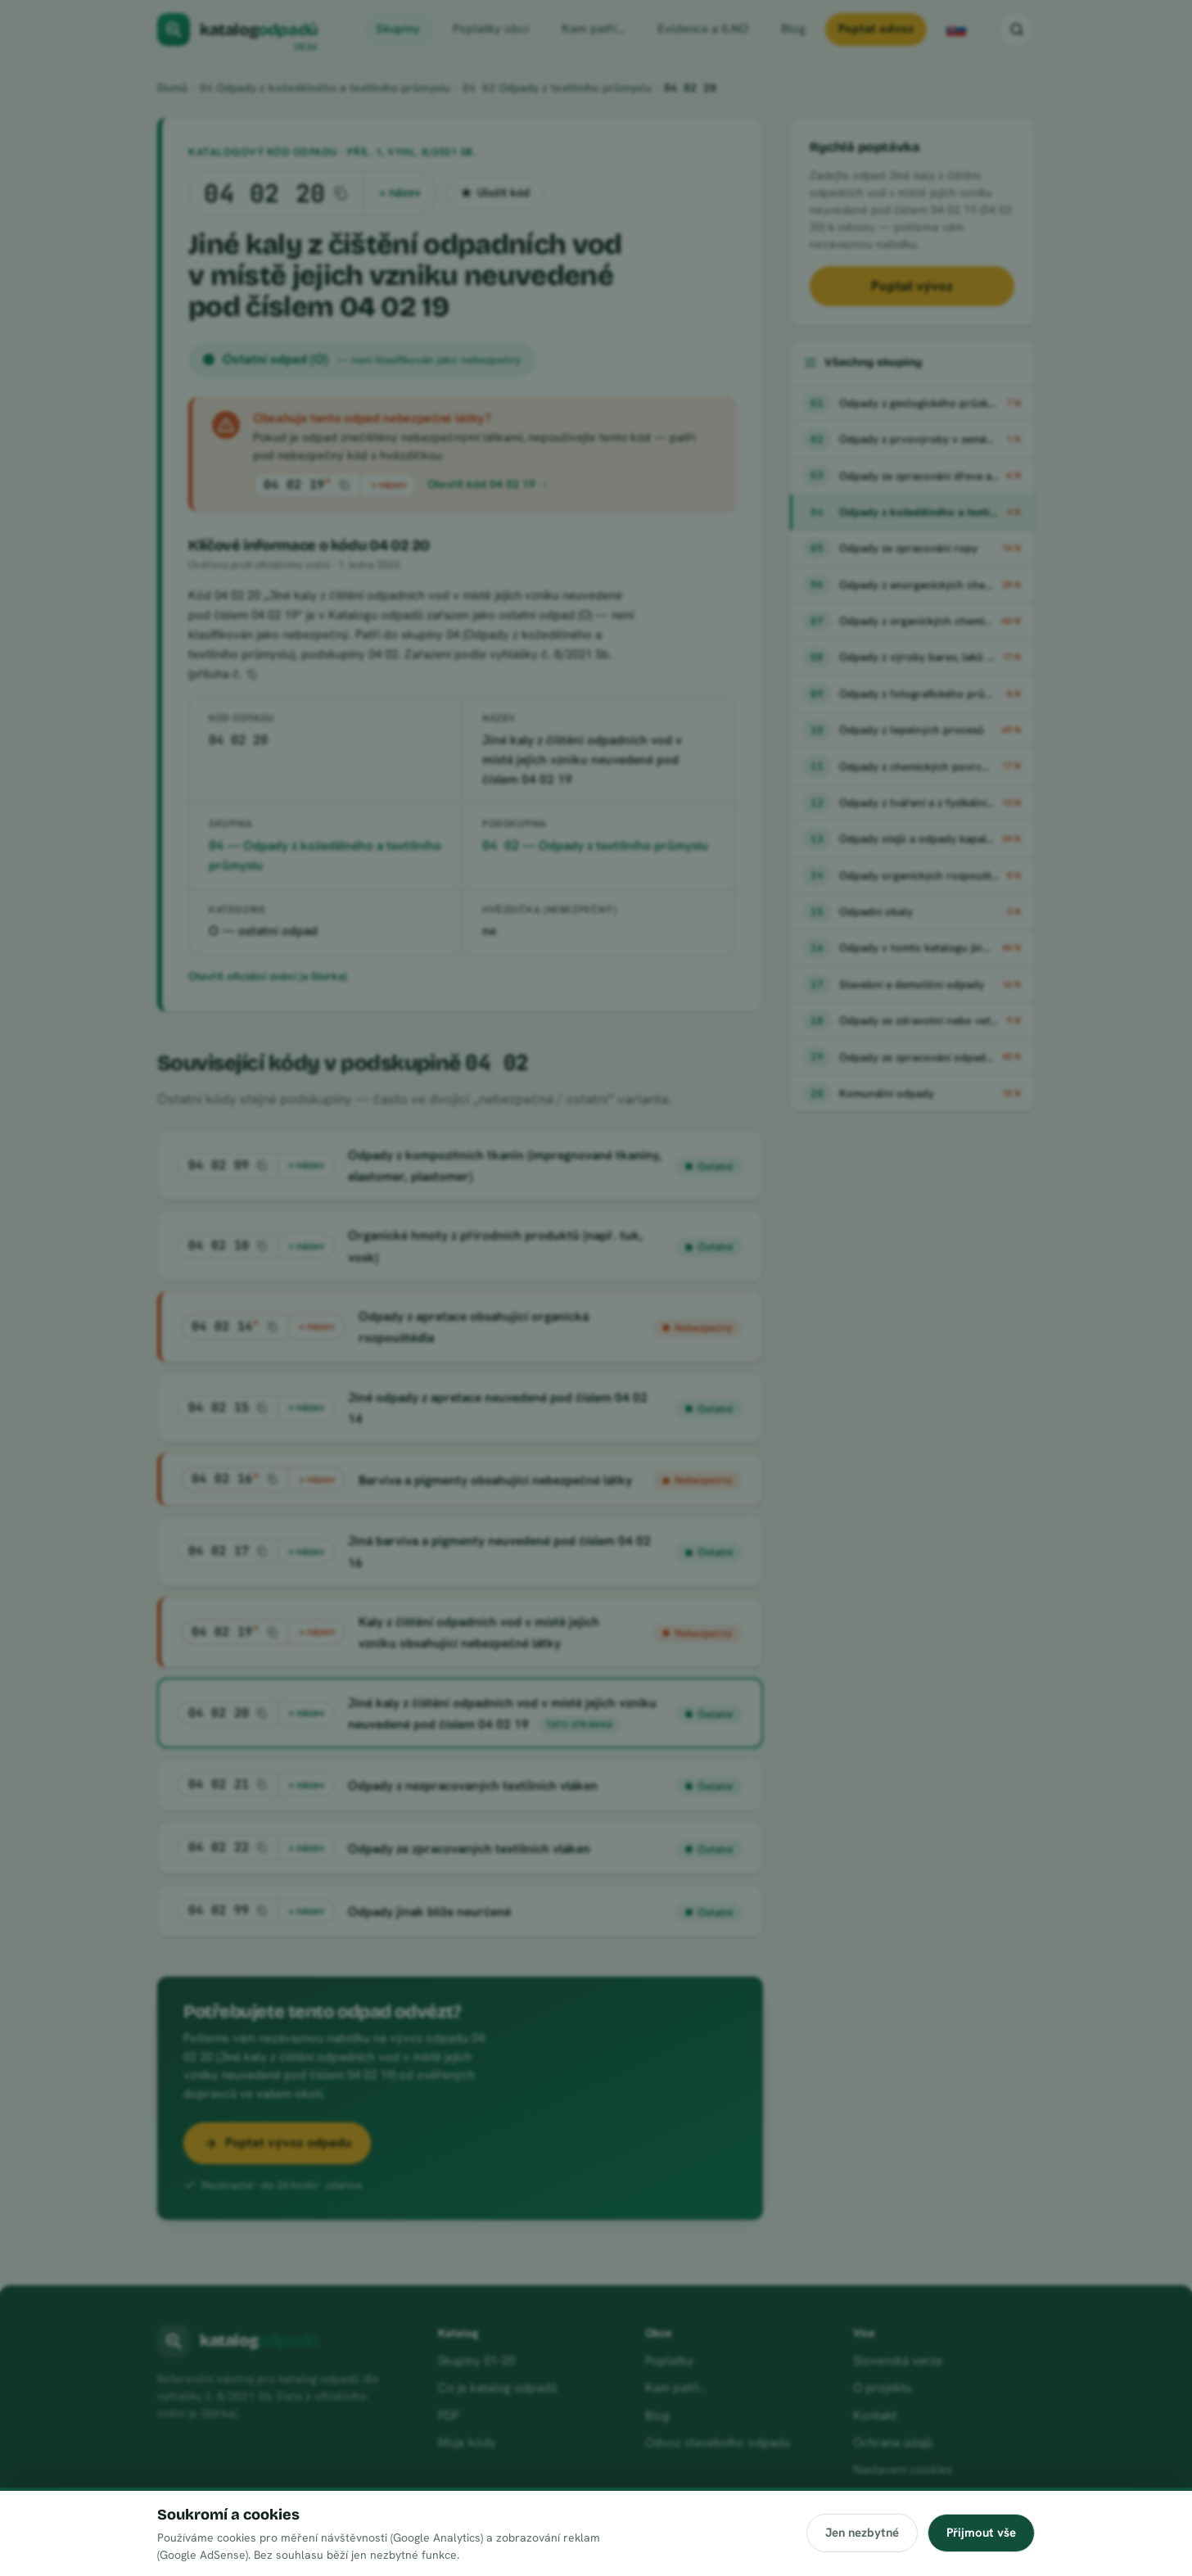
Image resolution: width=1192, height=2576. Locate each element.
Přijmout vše (981, 2532)
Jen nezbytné (861, 2532)
